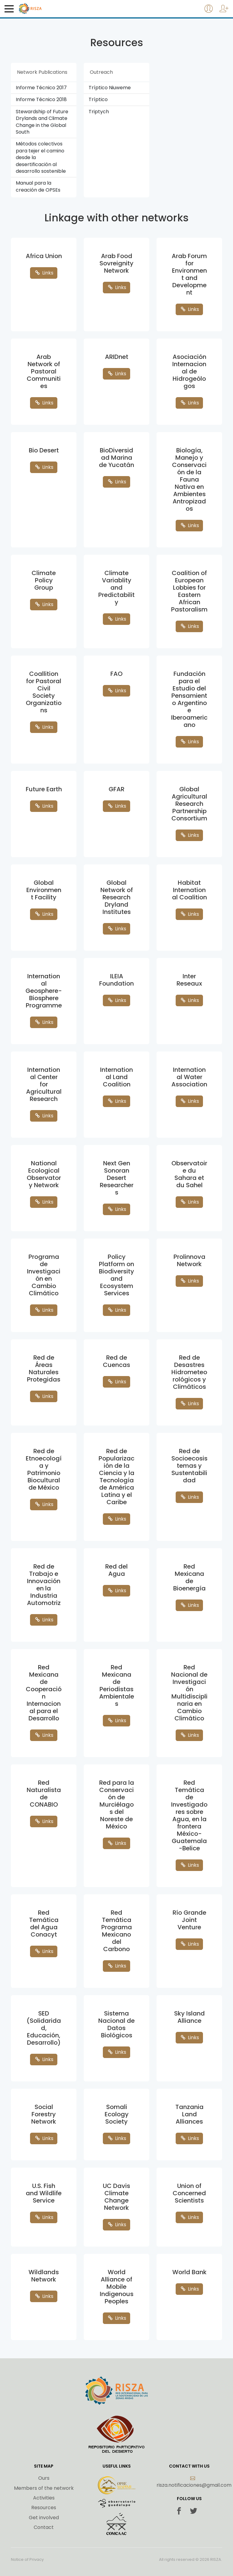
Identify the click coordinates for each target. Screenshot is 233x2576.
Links (43, 272)
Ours (43, 2478)
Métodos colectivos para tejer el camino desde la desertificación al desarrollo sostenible (41, 157)
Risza (43, 8)
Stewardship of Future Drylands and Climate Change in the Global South (42, 121)
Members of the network (44, 2488)
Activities (44, 2498)
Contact (44, 2527)
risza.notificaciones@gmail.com (194, 2481)
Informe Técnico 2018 (41, 99)
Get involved (44, 2517)
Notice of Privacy (27, 2559)
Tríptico (98, 99)
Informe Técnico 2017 (41, 87)
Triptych (99, 111)
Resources (43, 2507)
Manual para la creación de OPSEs (38, 186)
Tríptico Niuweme (110, 87)
